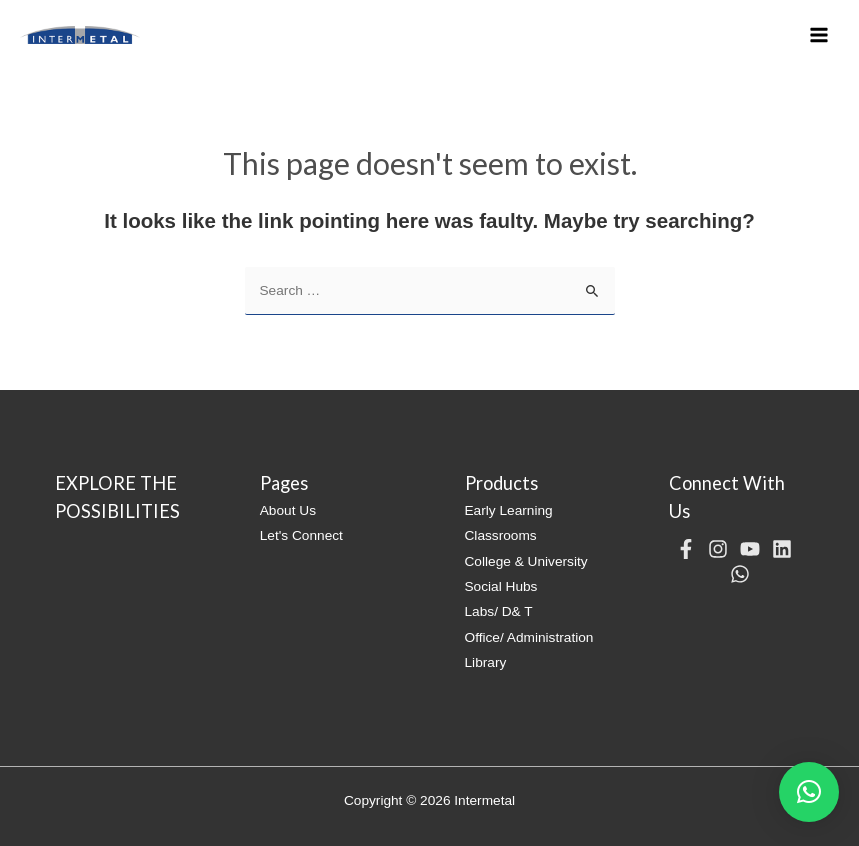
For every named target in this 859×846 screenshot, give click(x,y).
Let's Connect (301, 535)
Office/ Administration (529, 637)
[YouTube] (750, 549)
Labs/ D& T (499, 611)
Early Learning (509, 510)
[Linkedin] (782, 549)
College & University (526, 561)
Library (486, 662)
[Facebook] (686, 549)
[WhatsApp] (740, 574)
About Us (288, 510)
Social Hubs (501, 586)
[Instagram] (718, 549)
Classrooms (501, 535)
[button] (809, 792)
